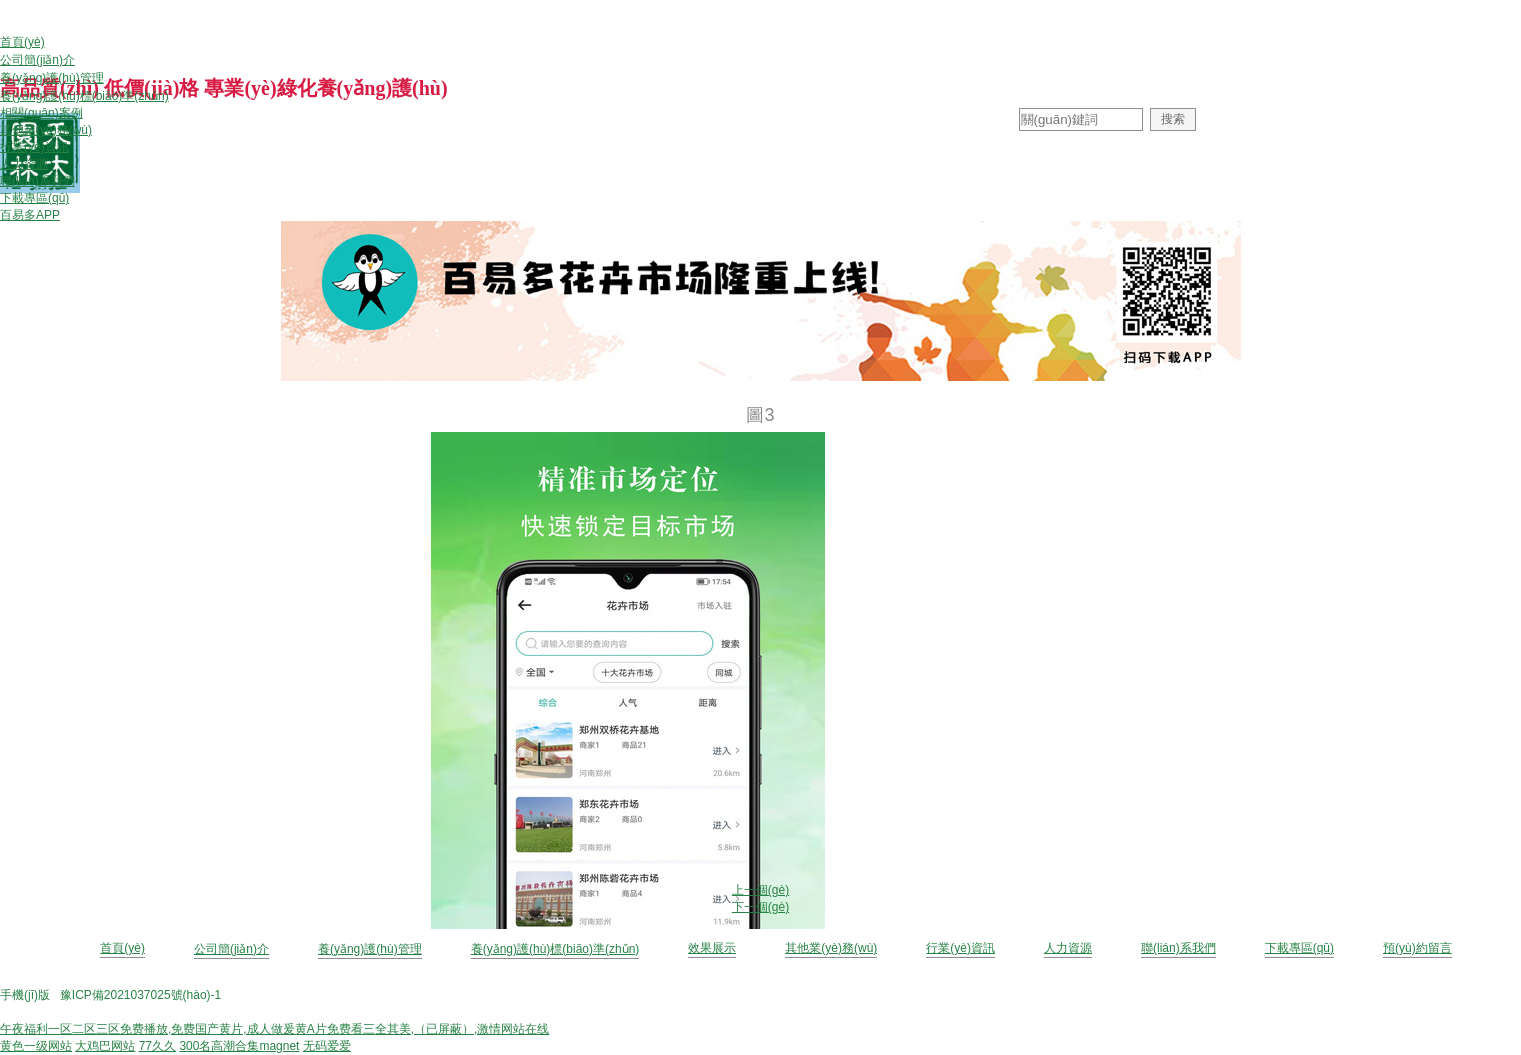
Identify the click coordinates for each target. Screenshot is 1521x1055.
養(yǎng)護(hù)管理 (370, 949)
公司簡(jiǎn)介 (231, 949)
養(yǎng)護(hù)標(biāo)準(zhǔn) (555, 949)
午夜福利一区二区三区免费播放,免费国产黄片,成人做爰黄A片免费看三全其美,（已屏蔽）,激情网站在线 (274, 1029)
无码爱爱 (327, 1046)
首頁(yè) (122, 948)
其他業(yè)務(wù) (831, 948)
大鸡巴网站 (105, 1046)
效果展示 (712, 948)
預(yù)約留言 (1417, 948)
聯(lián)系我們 (1178, 948)
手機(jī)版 (25, 995)
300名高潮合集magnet (239, 1046)
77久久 (157, 1046)
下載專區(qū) (1299, 948)
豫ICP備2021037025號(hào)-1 (140, 995)
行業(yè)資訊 (960, 948)
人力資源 (1068, 948)
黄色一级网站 (36, 1046)
